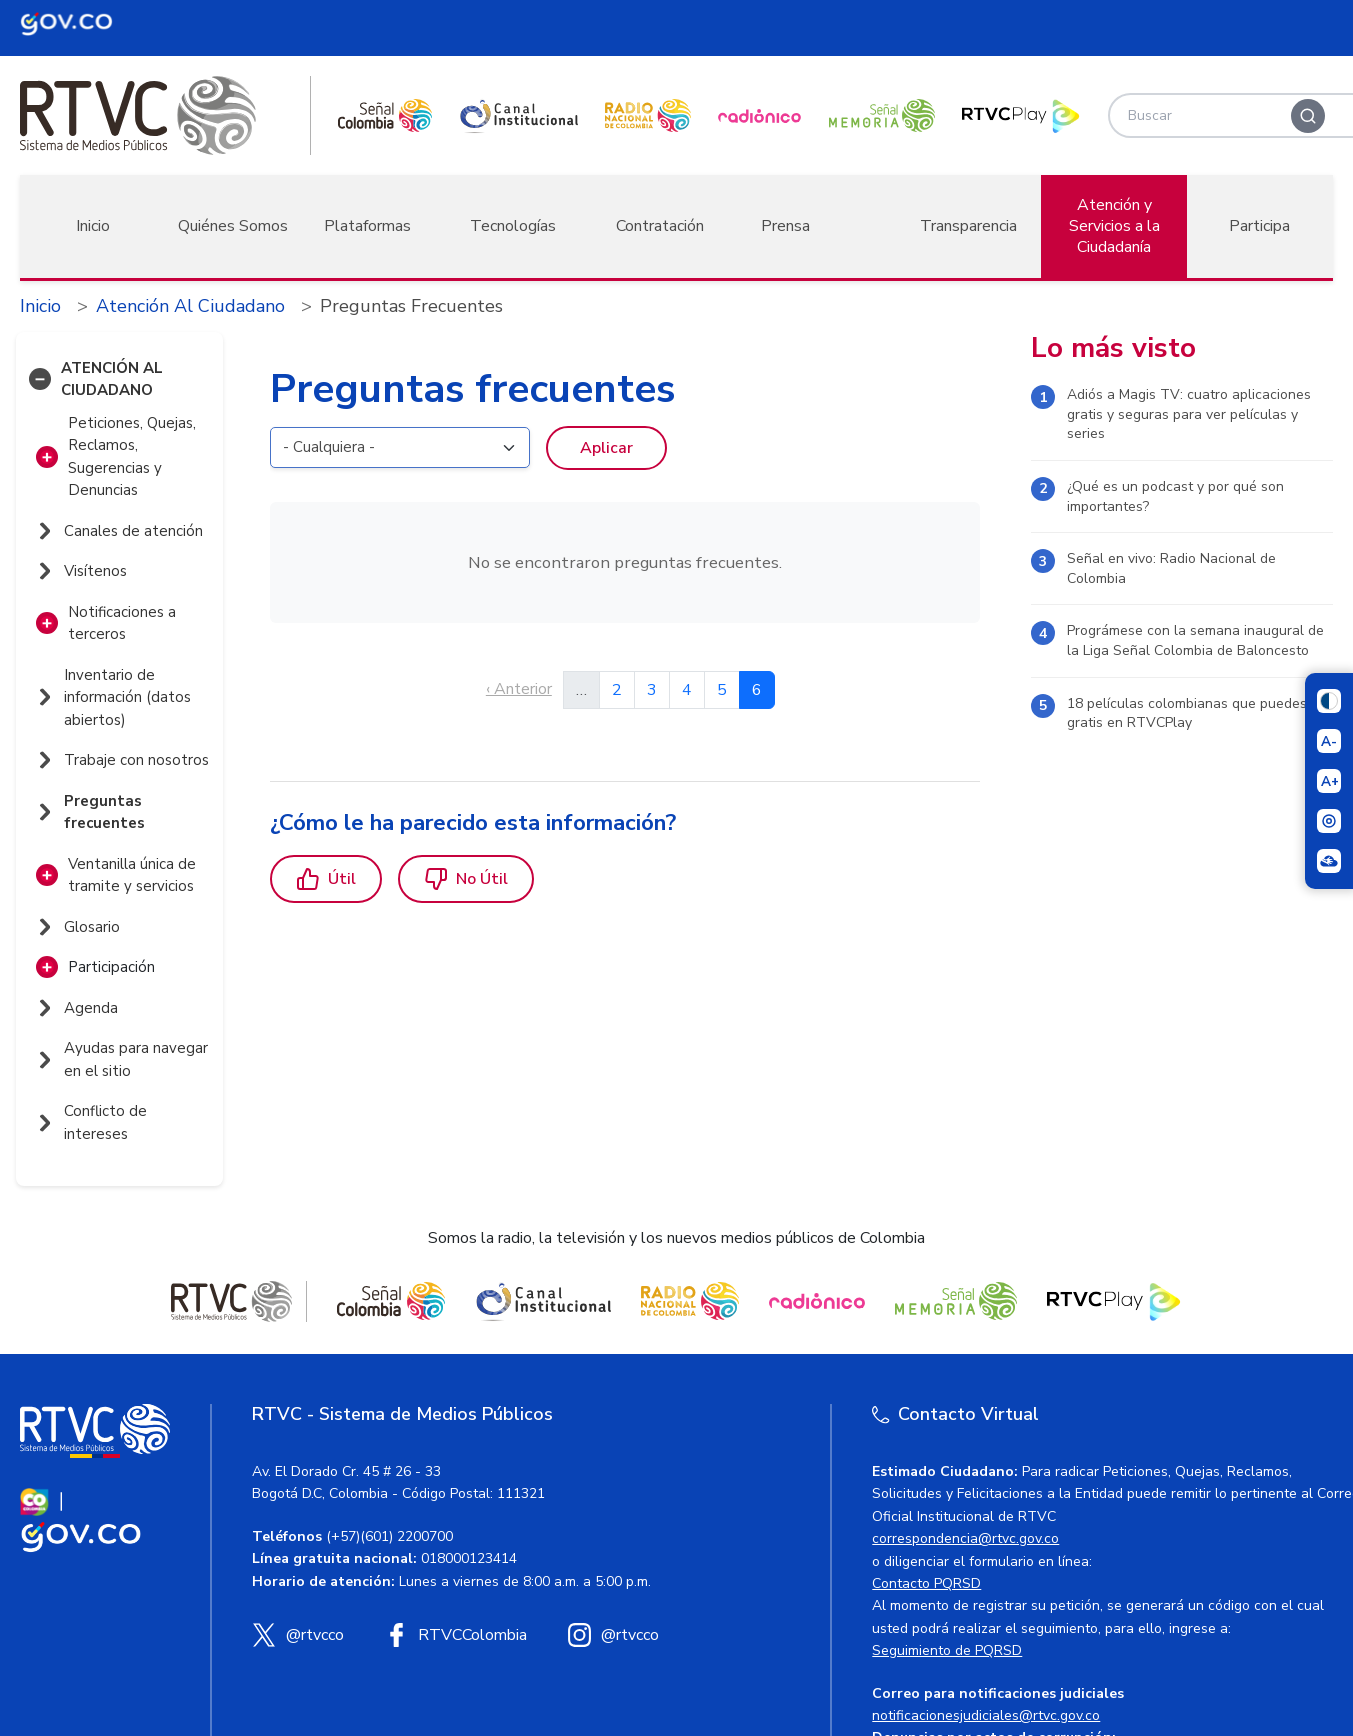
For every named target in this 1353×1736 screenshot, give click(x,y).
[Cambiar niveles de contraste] (1329, 701)
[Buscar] (1308, 116)
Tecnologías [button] (513, 226)
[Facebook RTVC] (455, 1635)
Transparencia (968, 226)
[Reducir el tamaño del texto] (1329, 741)
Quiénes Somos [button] (233, 226)
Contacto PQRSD (926, 1583)
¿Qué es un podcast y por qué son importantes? (1175, 496)
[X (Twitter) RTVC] (298, 1635)
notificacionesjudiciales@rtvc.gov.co (986, 1715)
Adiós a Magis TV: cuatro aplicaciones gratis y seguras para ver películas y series (1189, 414)
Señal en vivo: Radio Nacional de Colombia (1171, 568)
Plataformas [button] (367, 226)
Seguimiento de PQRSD (947, 1650)
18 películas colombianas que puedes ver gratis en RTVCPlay (1199, 713)
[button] (40, 379)
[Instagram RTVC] (613, 1635)
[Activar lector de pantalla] (1329, 821)
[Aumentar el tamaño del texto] (1329, 781)
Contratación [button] (660, 226)
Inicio (93, 226)
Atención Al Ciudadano (190, 306)
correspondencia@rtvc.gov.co (965, 1538)
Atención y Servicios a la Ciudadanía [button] (1114, 226)
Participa (1259, 226)
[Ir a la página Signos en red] (1329, 861)
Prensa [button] (785, 226)
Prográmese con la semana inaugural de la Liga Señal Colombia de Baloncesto (1195, 640)
